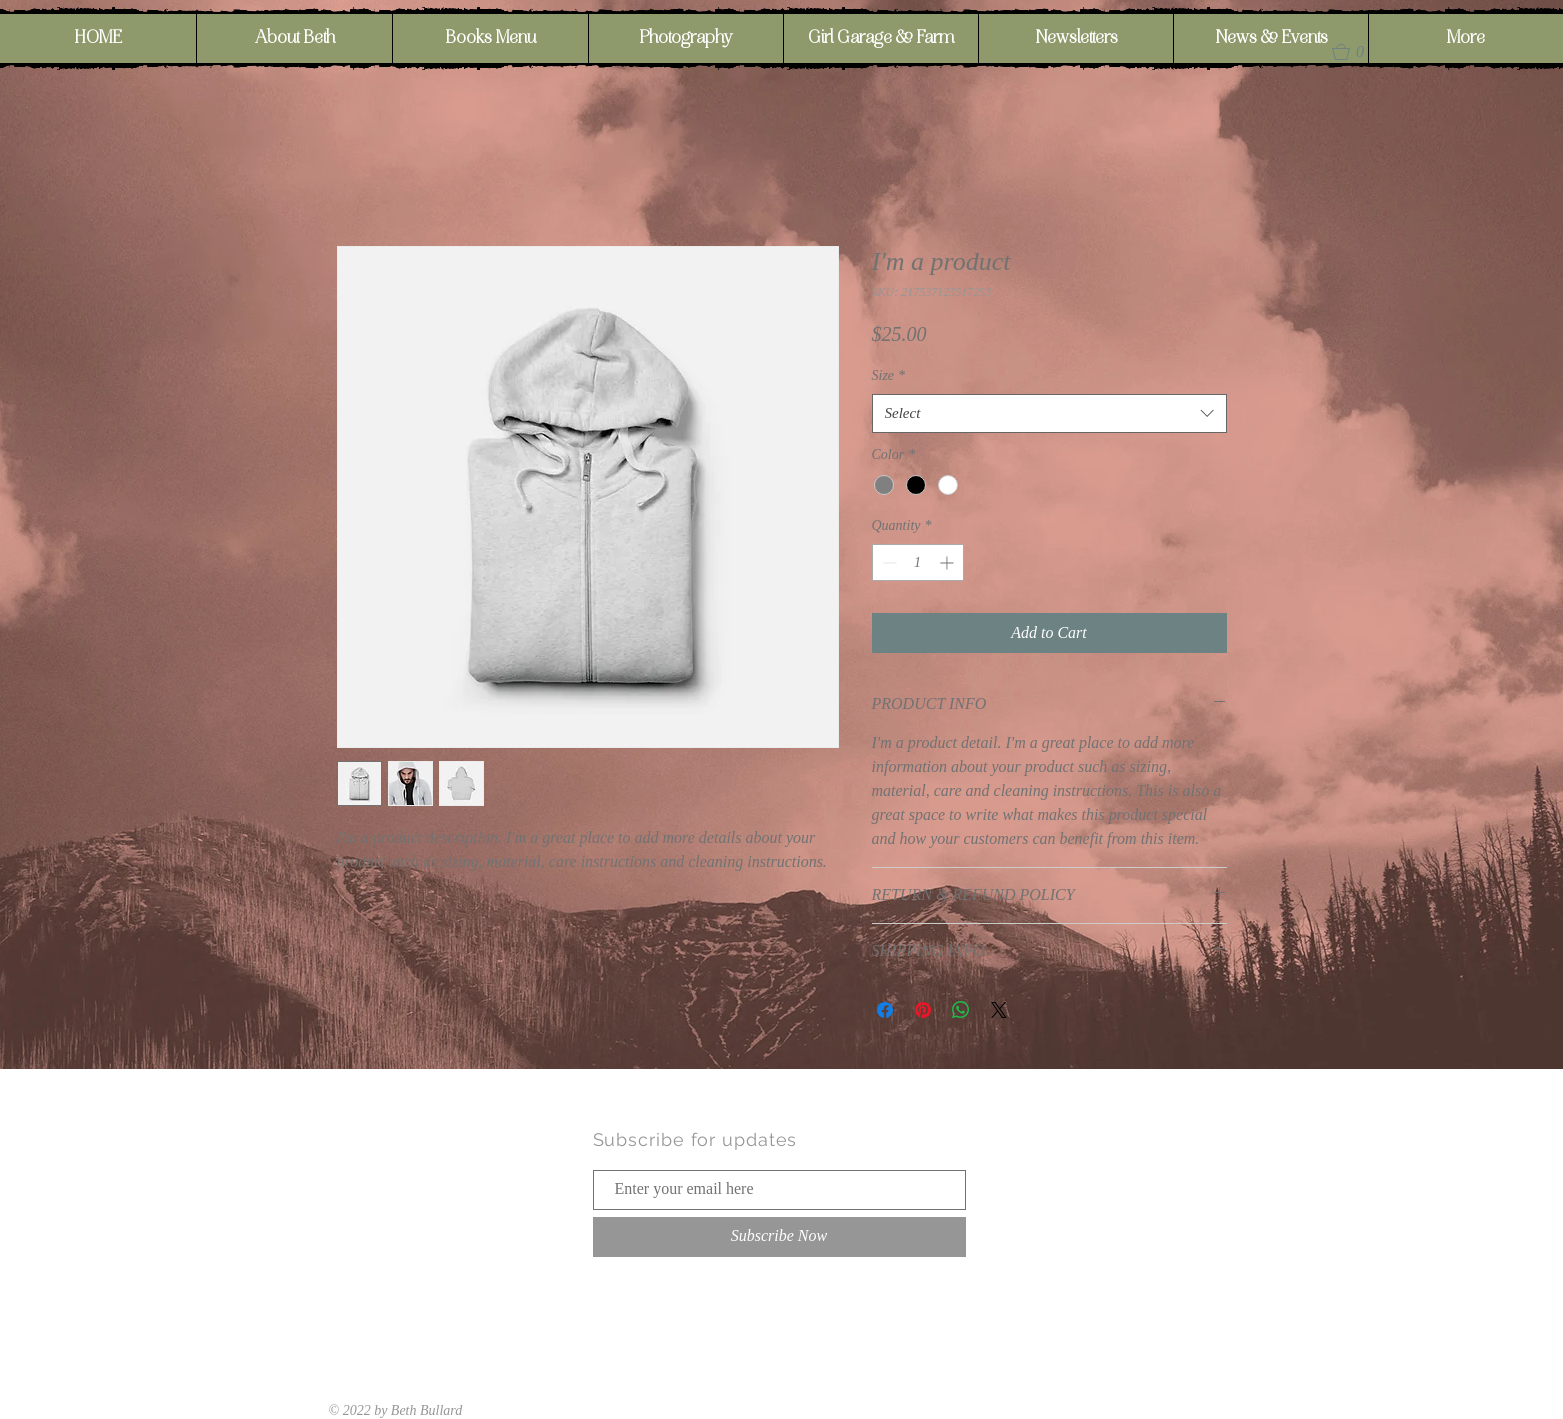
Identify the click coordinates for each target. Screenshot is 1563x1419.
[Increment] (948, 562)
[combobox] (1049, 413)
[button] (1357, 52)
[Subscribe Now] (779, 1237)
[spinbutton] (918, 562)
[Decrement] (887, 562)
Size (889, 375)
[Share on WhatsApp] (961, 1010)
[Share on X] (999, 1010)
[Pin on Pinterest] (923, 1010)
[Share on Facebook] (885, 1010)
